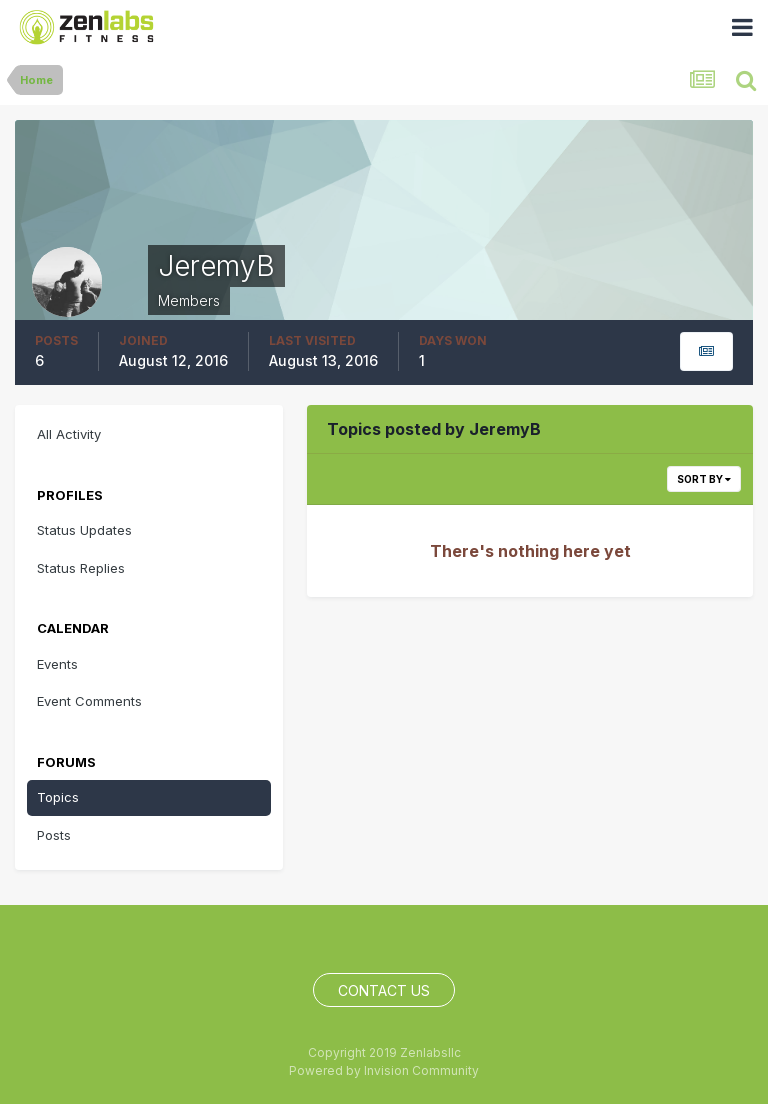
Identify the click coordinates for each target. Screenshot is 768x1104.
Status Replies (81, 568)
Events (57, 664)
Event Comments (89, 701)
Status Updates (84, 530)
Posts (54, 835)
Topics (58, 797)
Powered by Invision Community (384, 1070)
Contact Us (384, 990)
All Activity (69, 434)
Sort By (704, 479)
